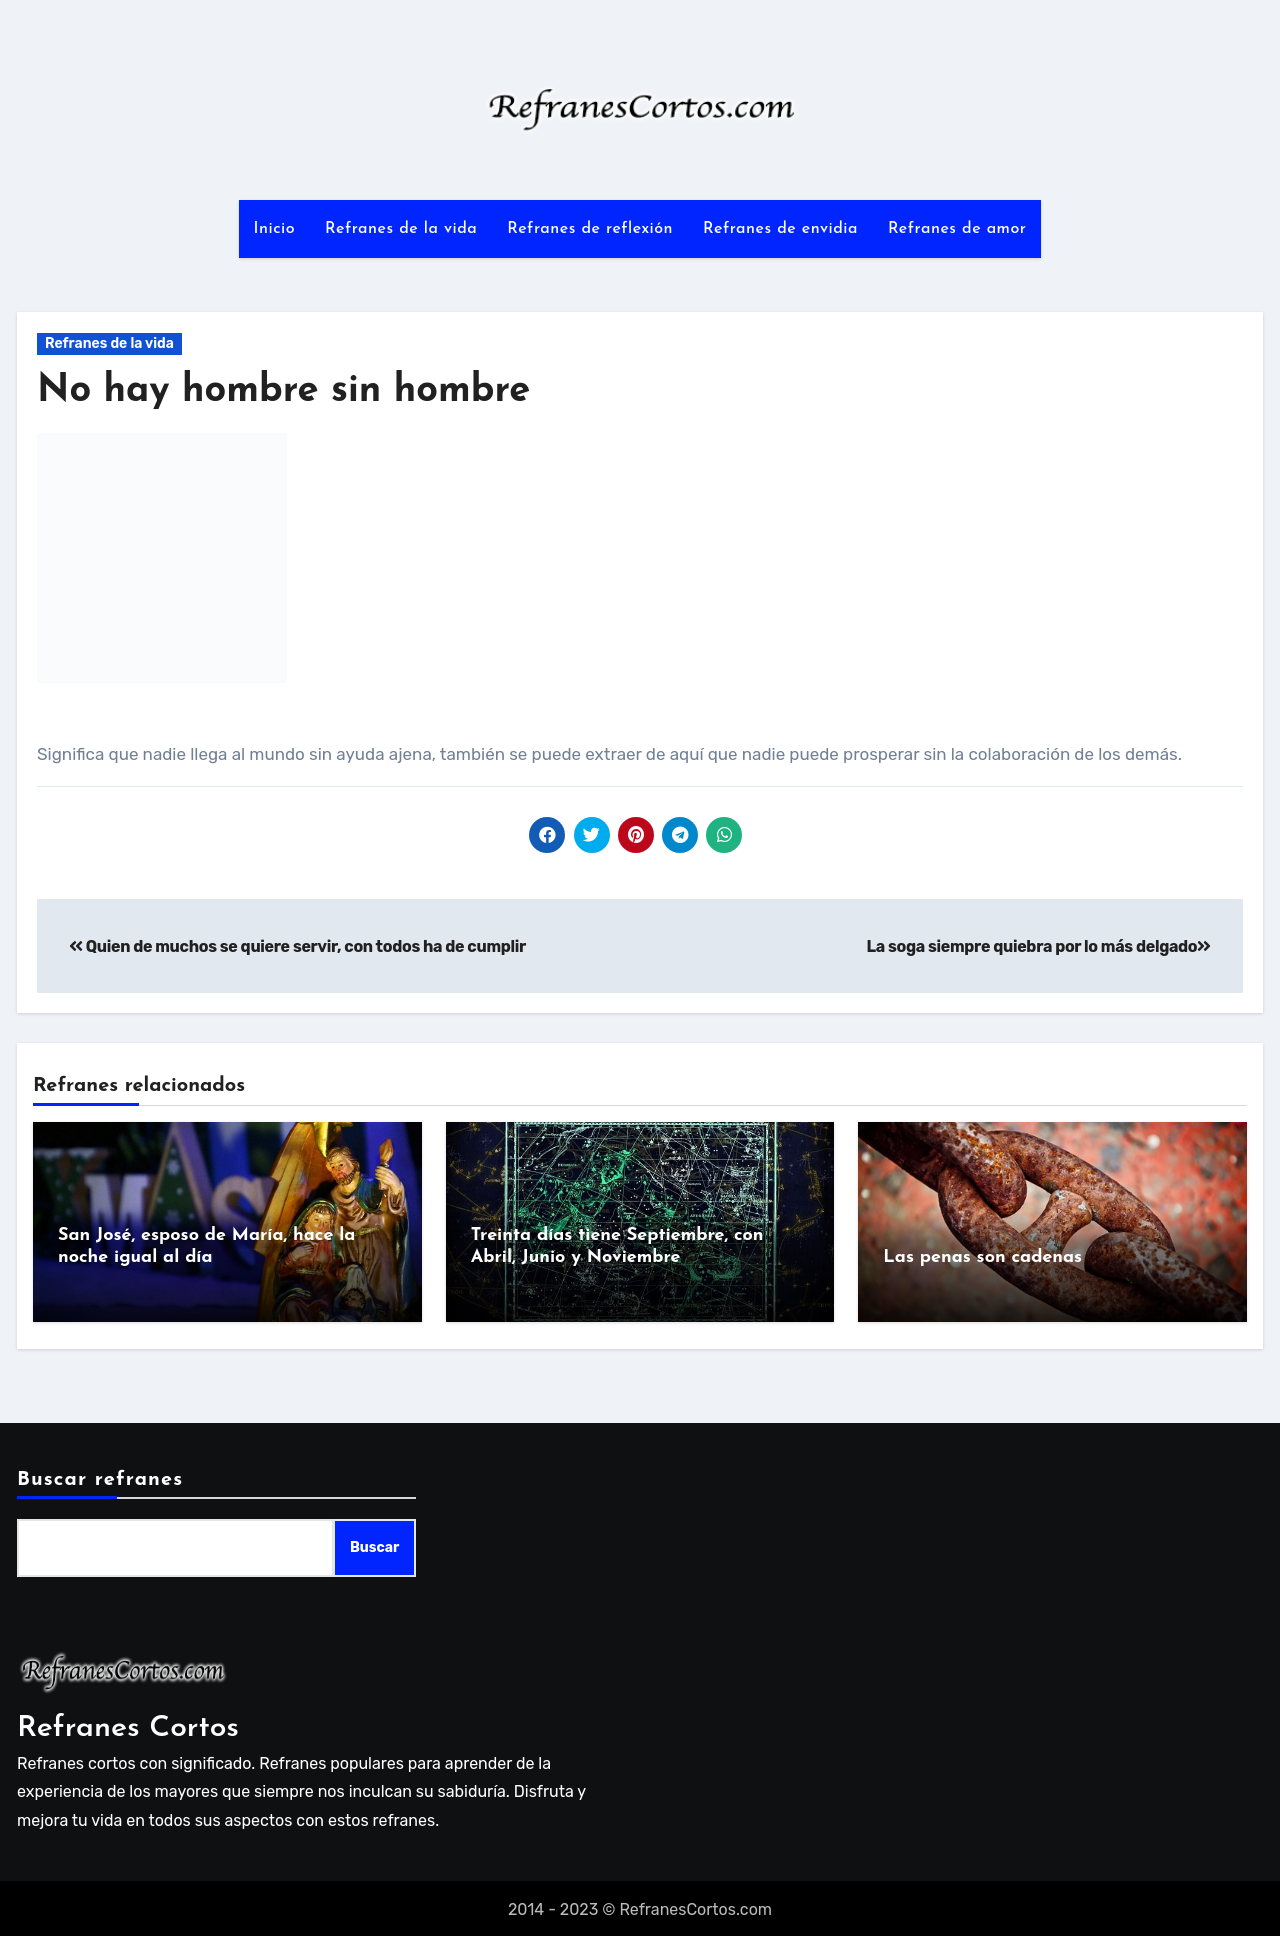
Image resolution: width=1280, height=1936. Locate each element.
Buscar (374, 1544)
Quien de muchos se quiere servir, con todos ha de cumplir (297, 946)
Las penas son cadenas (982, 1257)
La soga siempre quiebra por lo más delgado (1039, 946)
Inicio (274, 229)
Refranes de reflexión (590, 229)
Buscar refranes (100, 1477)
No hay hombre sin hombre (283, 391)
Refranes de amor (957, 229)
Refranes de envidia (780, 229)
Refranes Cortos (128, 1724)
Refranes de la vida (401, 229)
